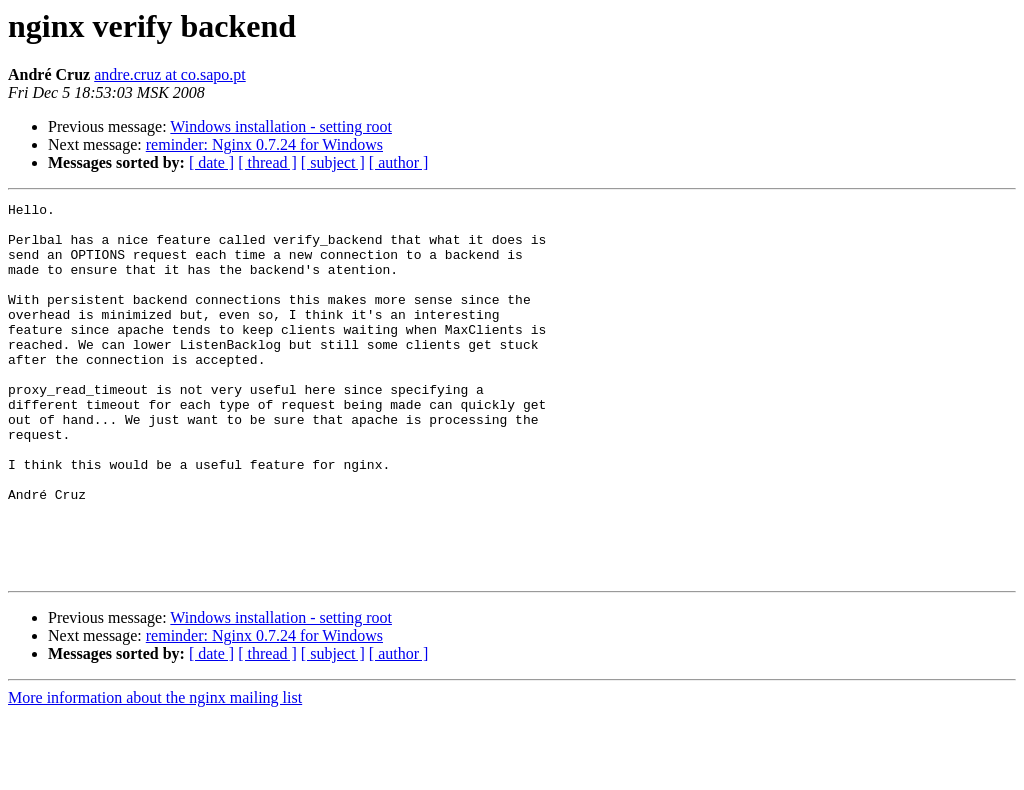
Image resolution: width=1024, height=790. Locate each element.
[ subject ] (333, 162)
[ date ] (211, 162)
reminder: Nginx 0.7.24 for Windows (264, 144)
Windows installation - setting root (281, 126)
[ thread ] (267, 162)
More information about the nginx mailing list (155, 772)
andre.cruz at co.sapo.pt (169, 74)
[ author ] (399, 162)
